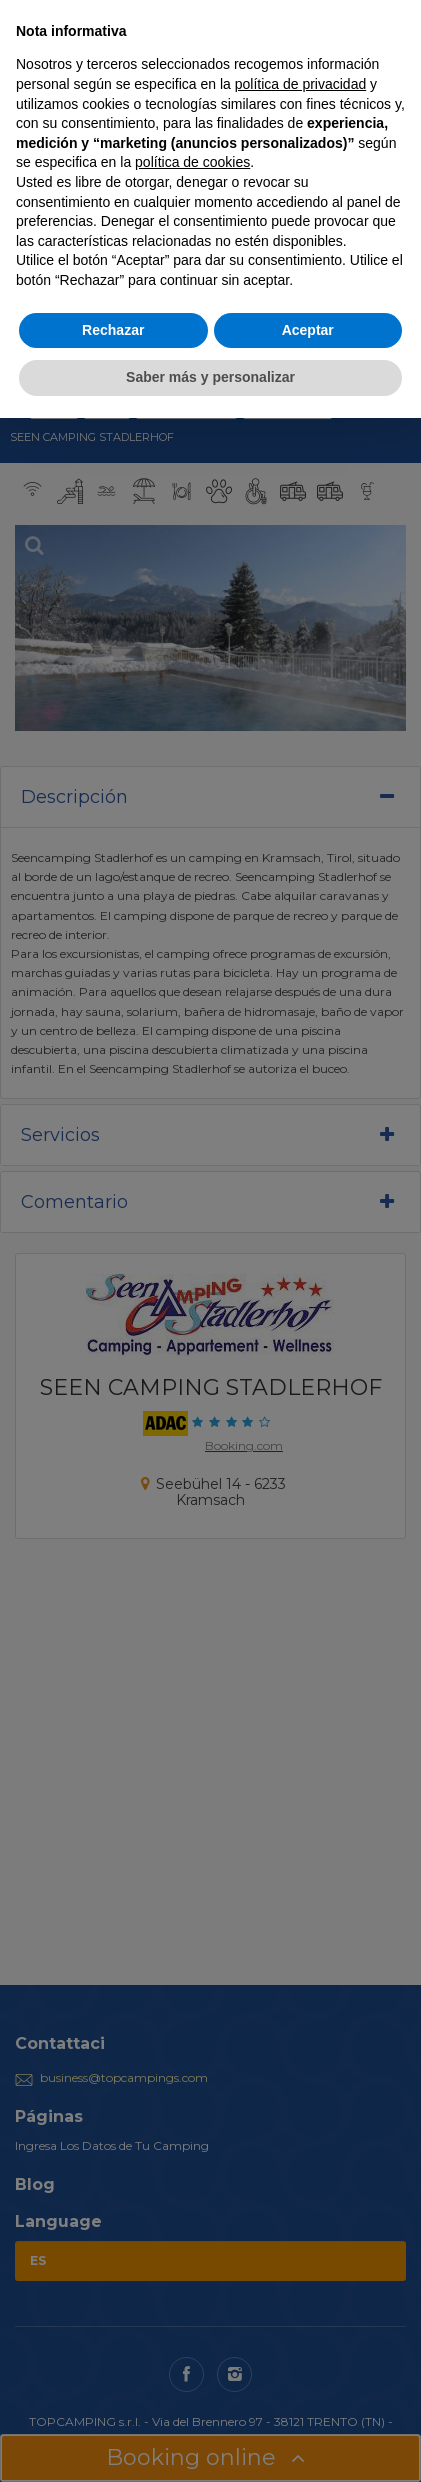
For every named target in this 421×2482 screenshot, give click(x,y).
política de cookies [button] (192, 162)
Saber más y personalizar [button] (210, 377)
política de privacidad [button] (301, 84)
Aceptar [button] (308, 330)
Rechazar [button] (113, 330)
